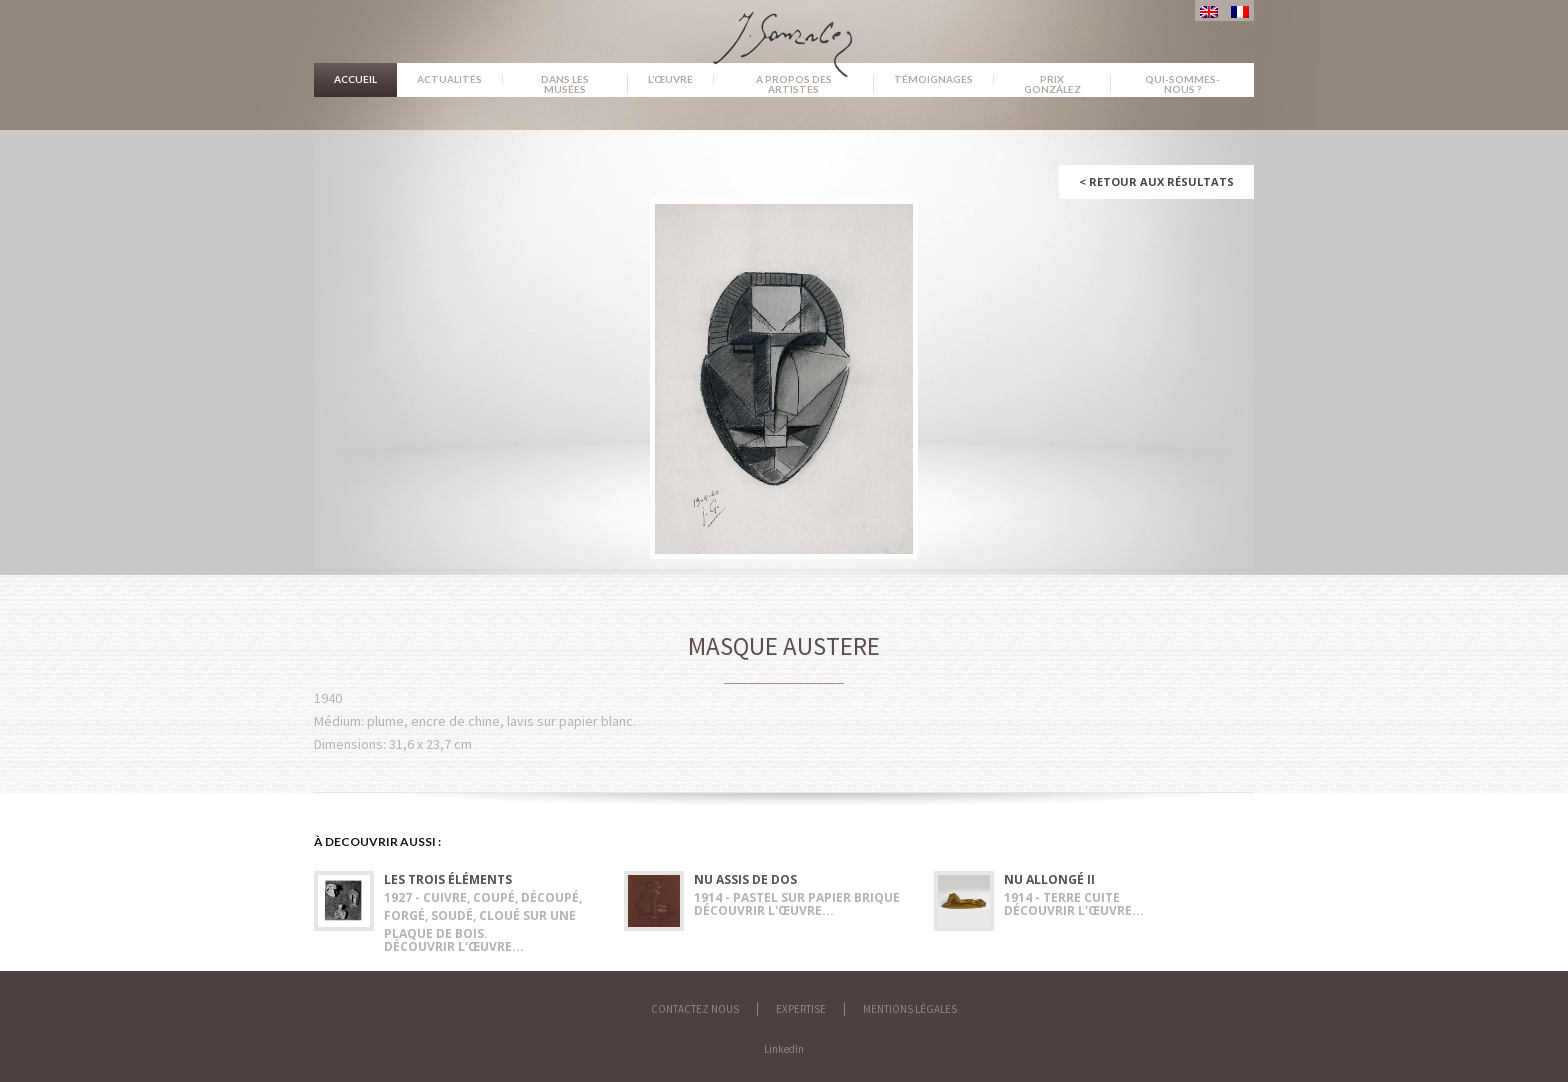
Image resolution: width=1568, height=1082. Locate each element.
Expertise (801, 1009)
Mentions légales (910, 1009)
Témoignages (933, 79)
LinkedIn (784, 1049)
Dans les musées (565, 84)
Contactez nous (695, 1009)
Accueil (355, 79)
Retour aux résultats (1156, 181)
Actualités (449, 79)
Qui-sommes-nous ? (1182, 84)
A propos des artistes (794, 84)
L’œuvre (670, 79)
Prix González (1052, 84)
